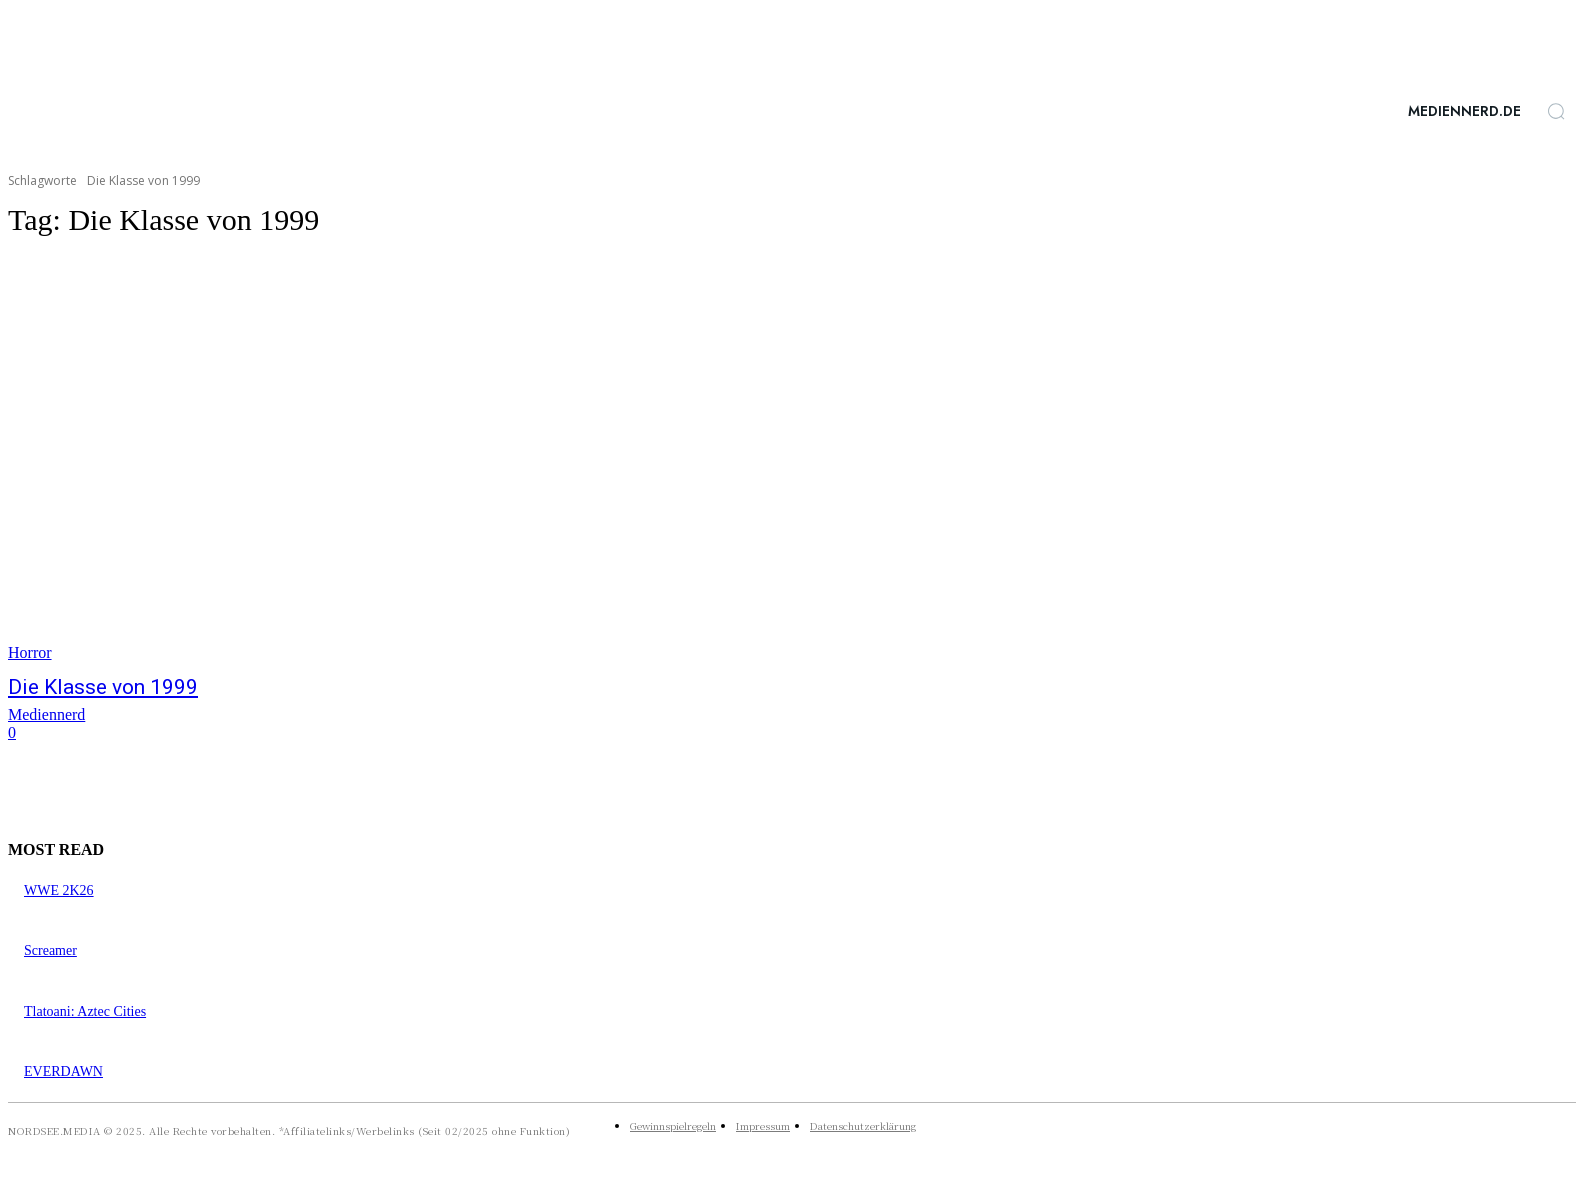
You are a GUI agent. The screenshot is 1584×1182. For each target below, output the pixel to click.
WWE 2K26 (59, 890)
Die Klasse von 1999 (103, 687)
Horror (30, 652)
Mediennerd (46, 714)
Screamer (50, 950)
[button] (1556, 111)
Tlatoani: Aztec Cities (85, 1011)
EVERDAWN (63, 1071)
